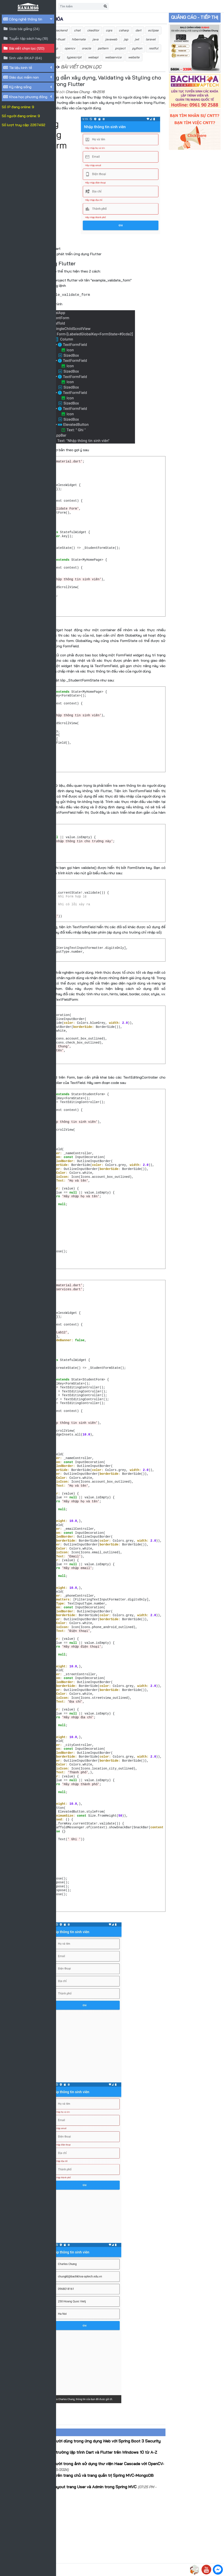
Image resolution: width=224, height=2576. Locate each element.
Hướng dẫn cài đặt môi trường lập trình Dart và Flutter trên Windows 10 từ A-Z (123, 2513)
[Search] (136, 6)
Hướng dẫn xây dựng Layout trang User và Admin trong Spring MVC (119, 2549)
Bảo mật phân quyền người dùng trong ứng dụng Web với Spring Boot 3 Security (121, 2501)
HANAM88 (97, 2569)
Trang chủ (80, 6)
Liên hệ (101, 6)
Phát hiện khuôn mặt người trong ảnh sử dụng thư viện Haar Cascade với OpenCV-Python (124, 2525)
